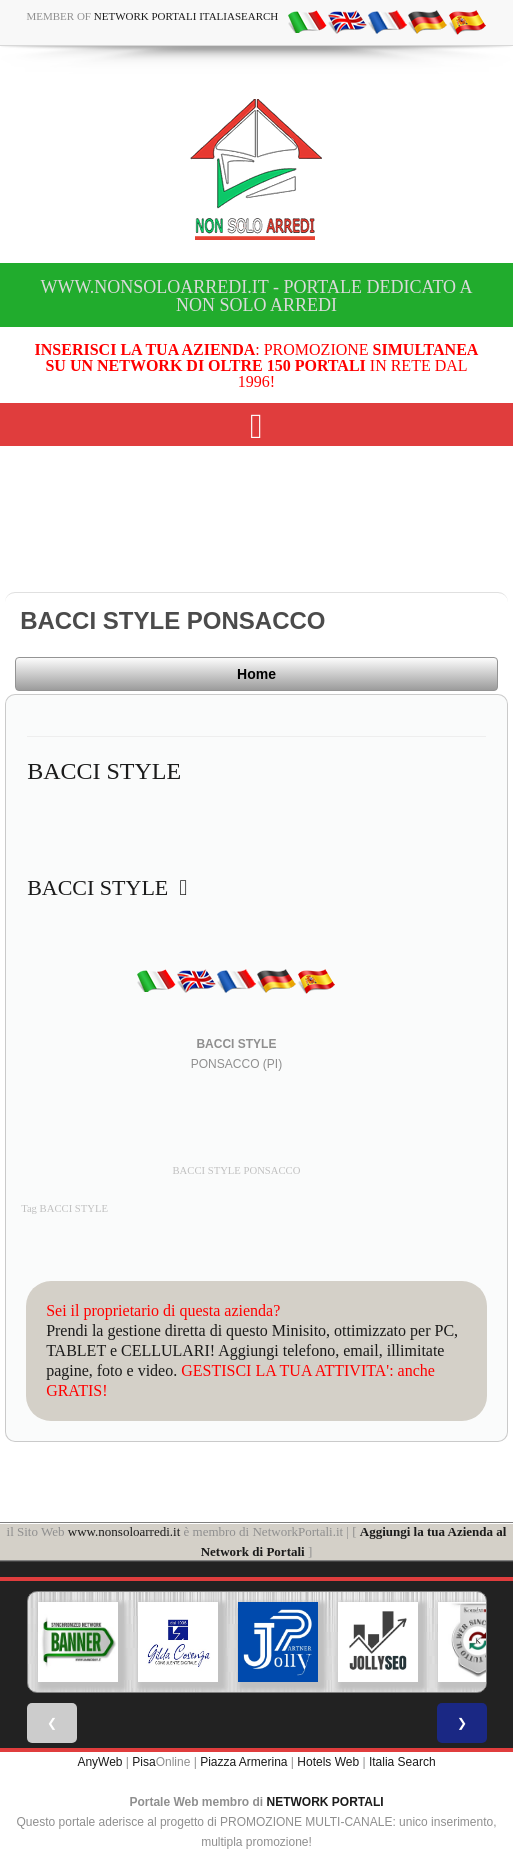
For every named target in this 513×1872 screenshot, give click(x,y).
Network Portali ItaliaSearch (186, 16)
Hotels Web (328, 1762)
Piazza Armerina (243, 1762)
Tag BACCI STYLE (64, 1208)
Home (256, 674)
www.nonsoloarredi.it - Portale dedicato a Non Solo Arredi (256, 296)
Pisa (143, 1762)
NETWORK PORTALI (325, 1802)
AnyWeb (99, 1762)
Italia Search (402, 1762)
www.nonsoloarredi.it (124, 1531)
